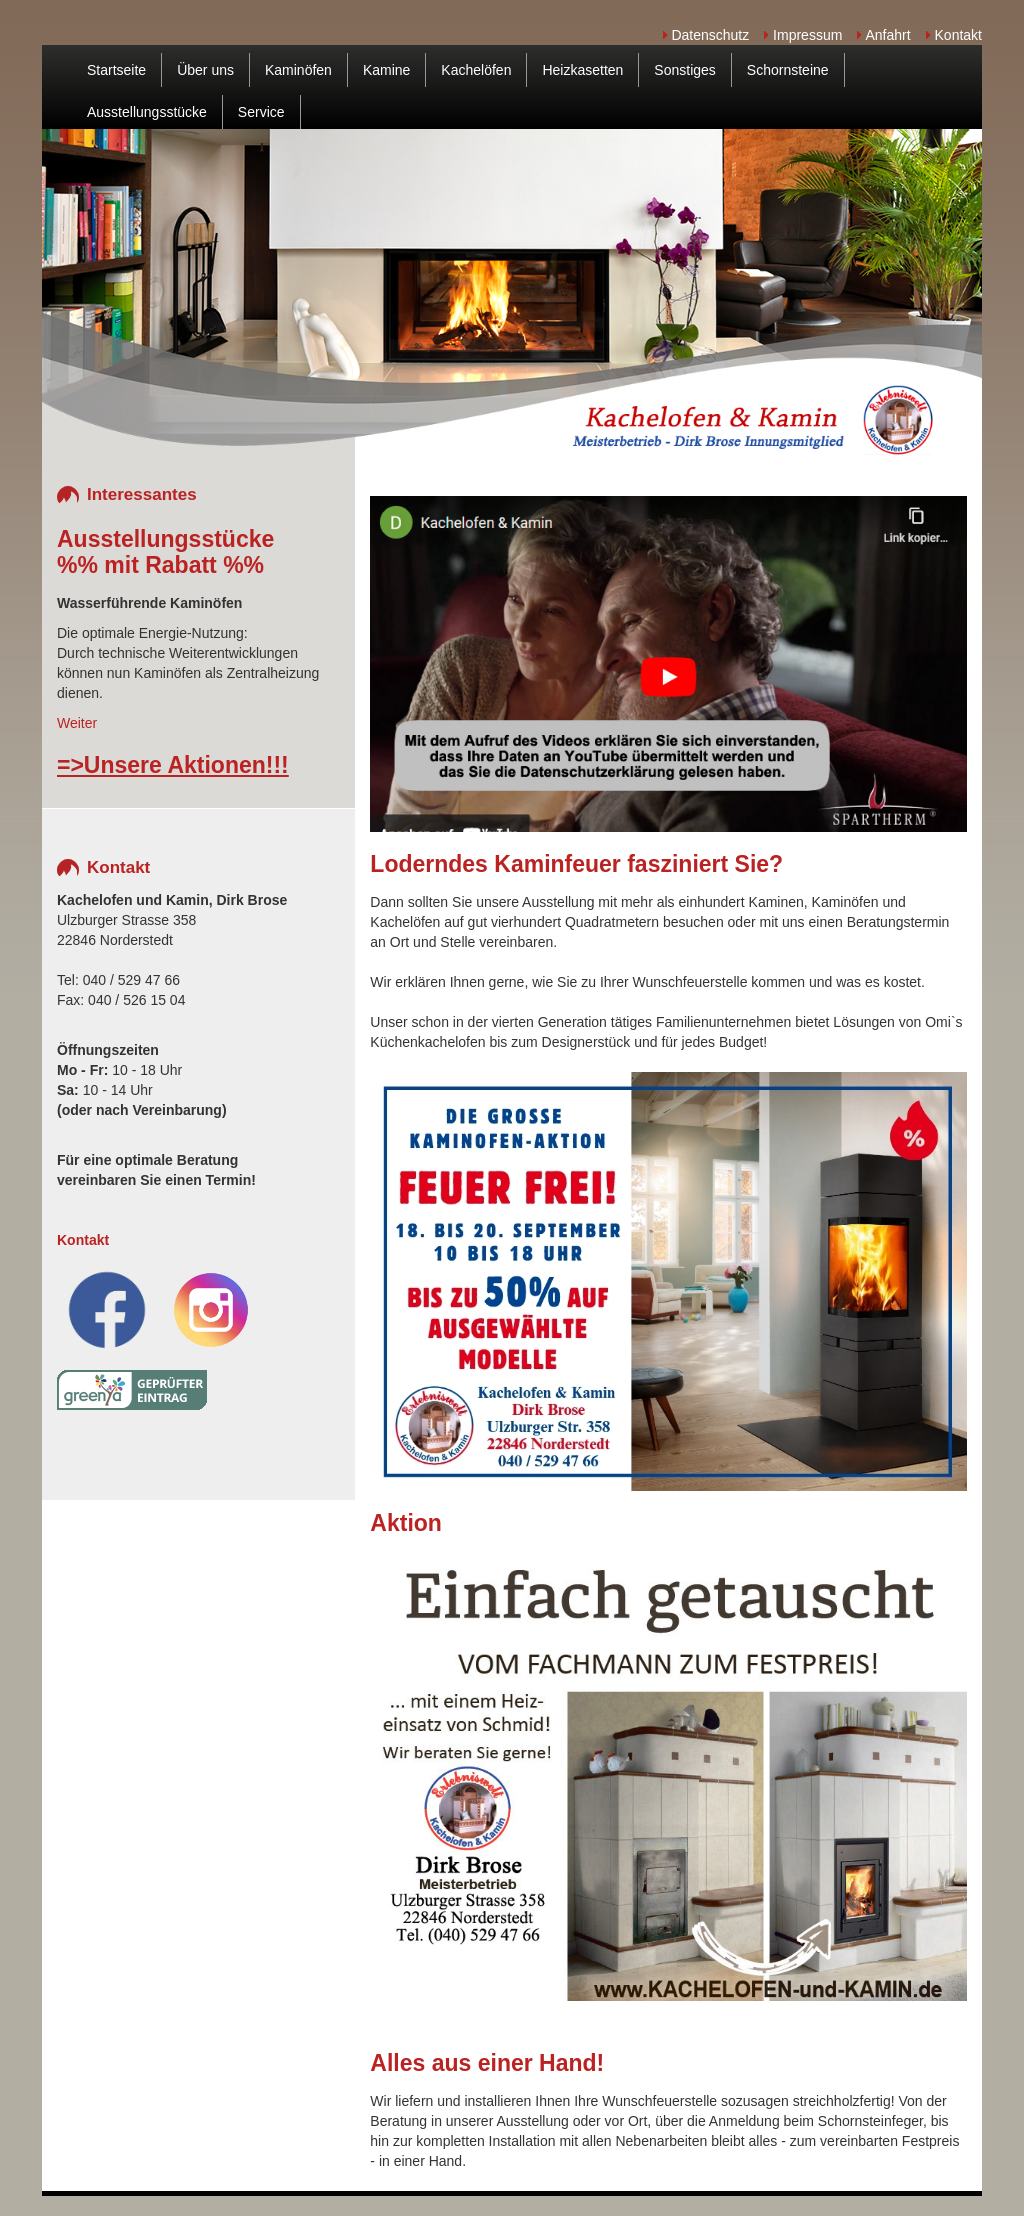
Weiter (77, 723)
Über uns (205, 70)
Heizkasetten (582, 70)
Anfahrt (883, 35)
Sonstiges (684, 70)
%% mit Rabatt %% (160, 565)
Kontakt (954, 35)
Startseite (116, 70)
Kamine (386, 70)
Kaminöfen (298, 70)
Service (261, 112)
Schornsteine (788, 70)
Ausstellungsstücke (147, 112)
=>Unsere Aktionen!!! (173, 765)
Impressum (803, 35)
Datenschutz (706, 35)
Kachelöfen (476, 70)
